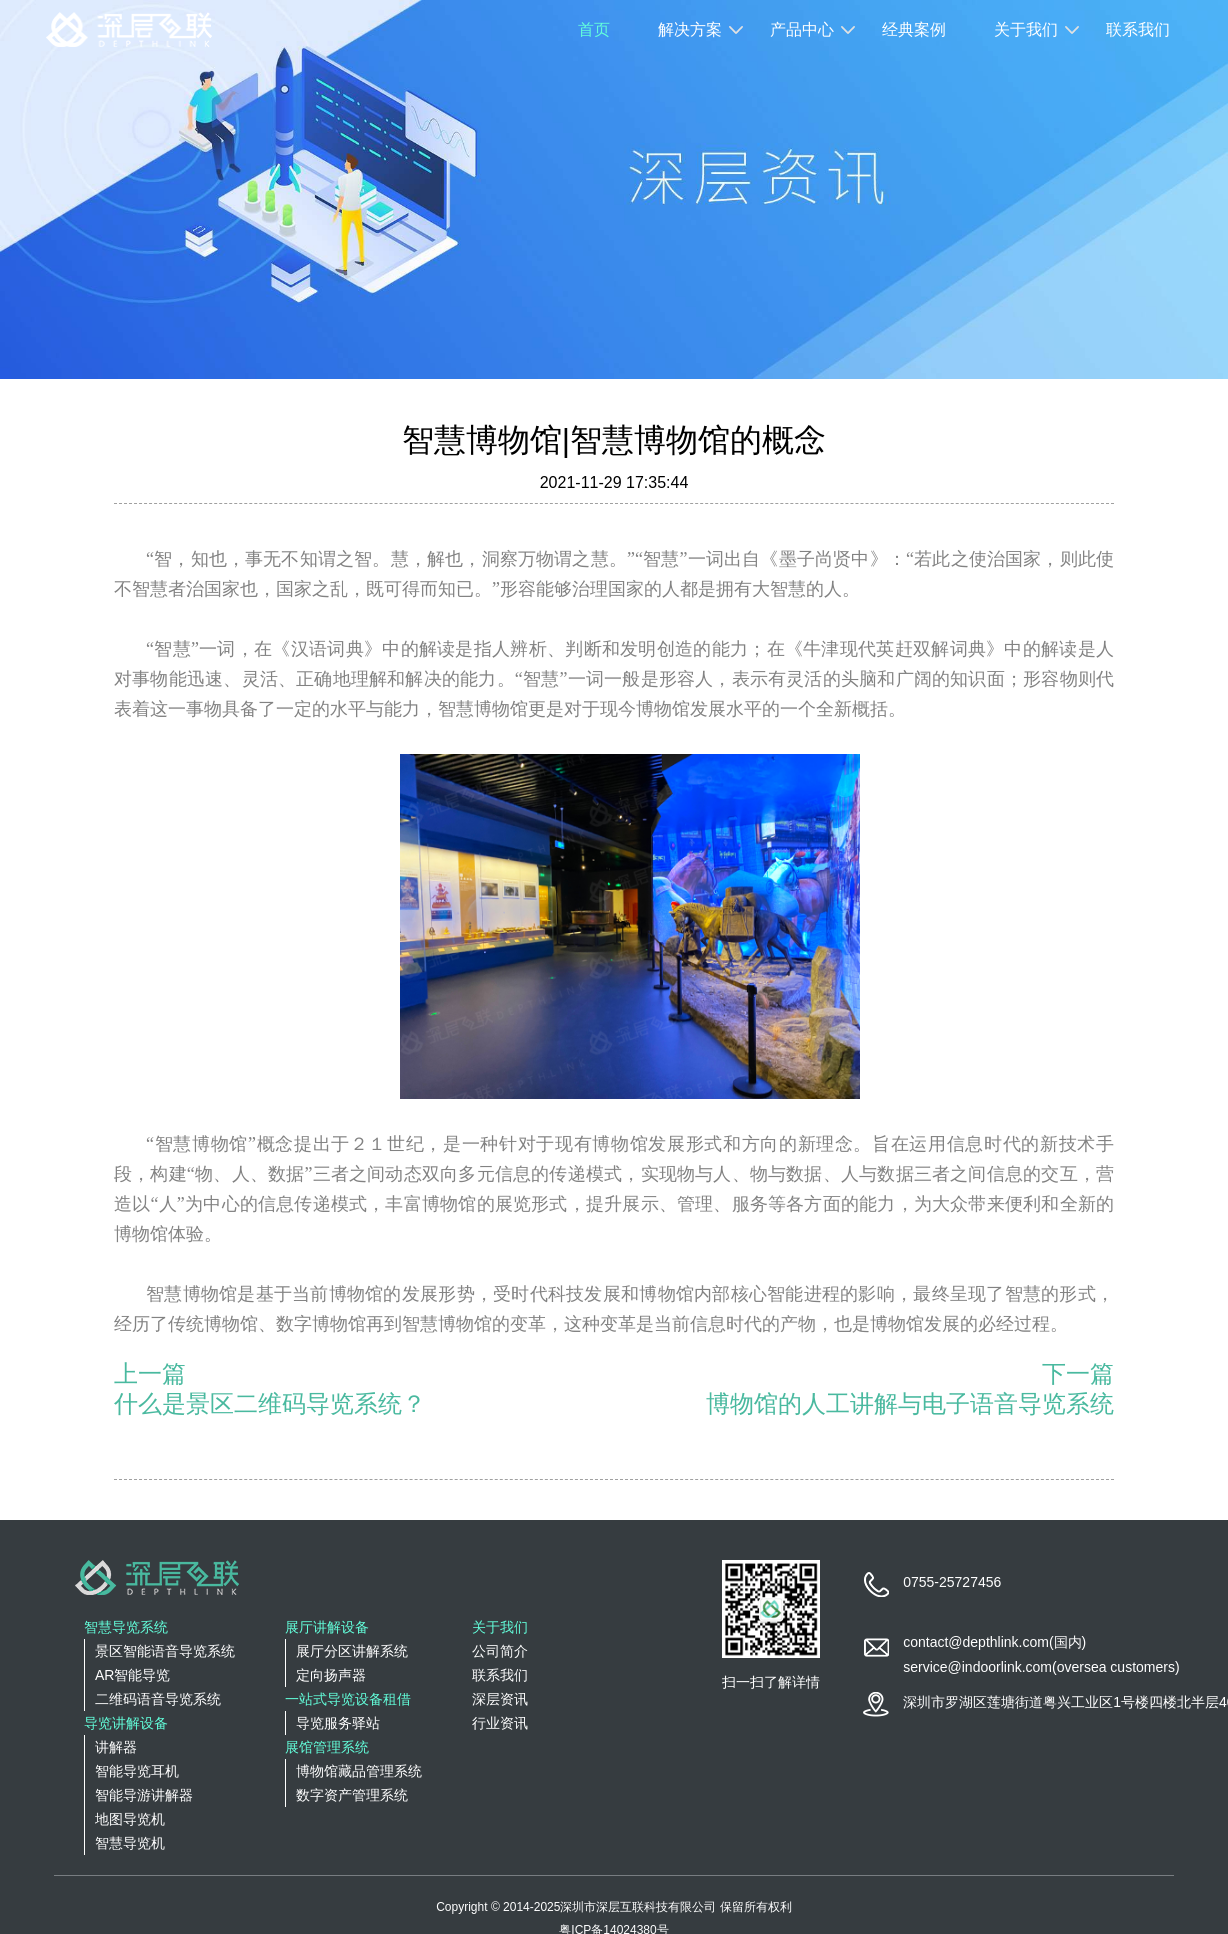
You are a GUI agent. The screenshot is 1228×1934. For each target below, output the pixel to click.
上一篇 (150, 1373)
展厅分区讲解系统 (352, 1651)
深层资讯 (500, 1699)
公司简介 (500, 1651)
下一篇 (1078, 1373)
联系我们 (1138, 29)
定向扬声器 (331, 1675)
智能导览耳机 (137, 1771)
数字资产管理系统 (352, 1795)
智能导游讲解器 (144, 1795)
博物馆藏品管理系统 (359, 1771)
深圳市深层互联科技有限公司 (638, 1907)
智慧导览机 (130, 1843)
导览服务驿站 (338, 1723)
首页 (594, 29)
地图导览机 (130, 1819)
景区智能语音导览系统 (165, 1651)
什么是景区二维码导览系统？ (270, 1403)
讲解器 (116, 1747)
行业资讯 (500, 1723)
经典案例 (914, 29)
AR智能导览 (132, 1675)
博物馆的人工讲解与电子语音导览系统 (910, 1403)
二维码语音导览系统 (158, 1699)
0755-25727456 (952, 1582)
